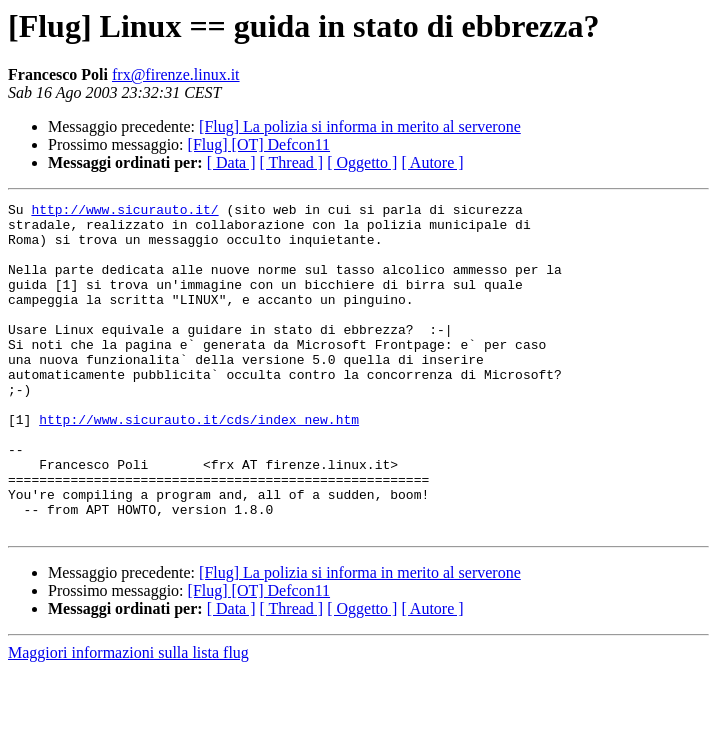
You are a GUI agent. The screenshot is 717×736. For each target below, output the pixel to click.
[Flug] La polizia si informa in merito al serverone (360, 126)
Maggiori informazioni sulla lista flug (128, 718)
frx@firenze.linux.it (176, 74)
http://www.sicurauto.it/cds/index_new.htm (199, 464)
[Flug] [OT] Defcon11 (259, 144)
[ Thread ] (292, 162)
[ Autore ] (432, 162)
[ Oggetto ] (362, 162)
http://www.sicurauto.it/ (124, 212)
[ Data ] (231, 162)
